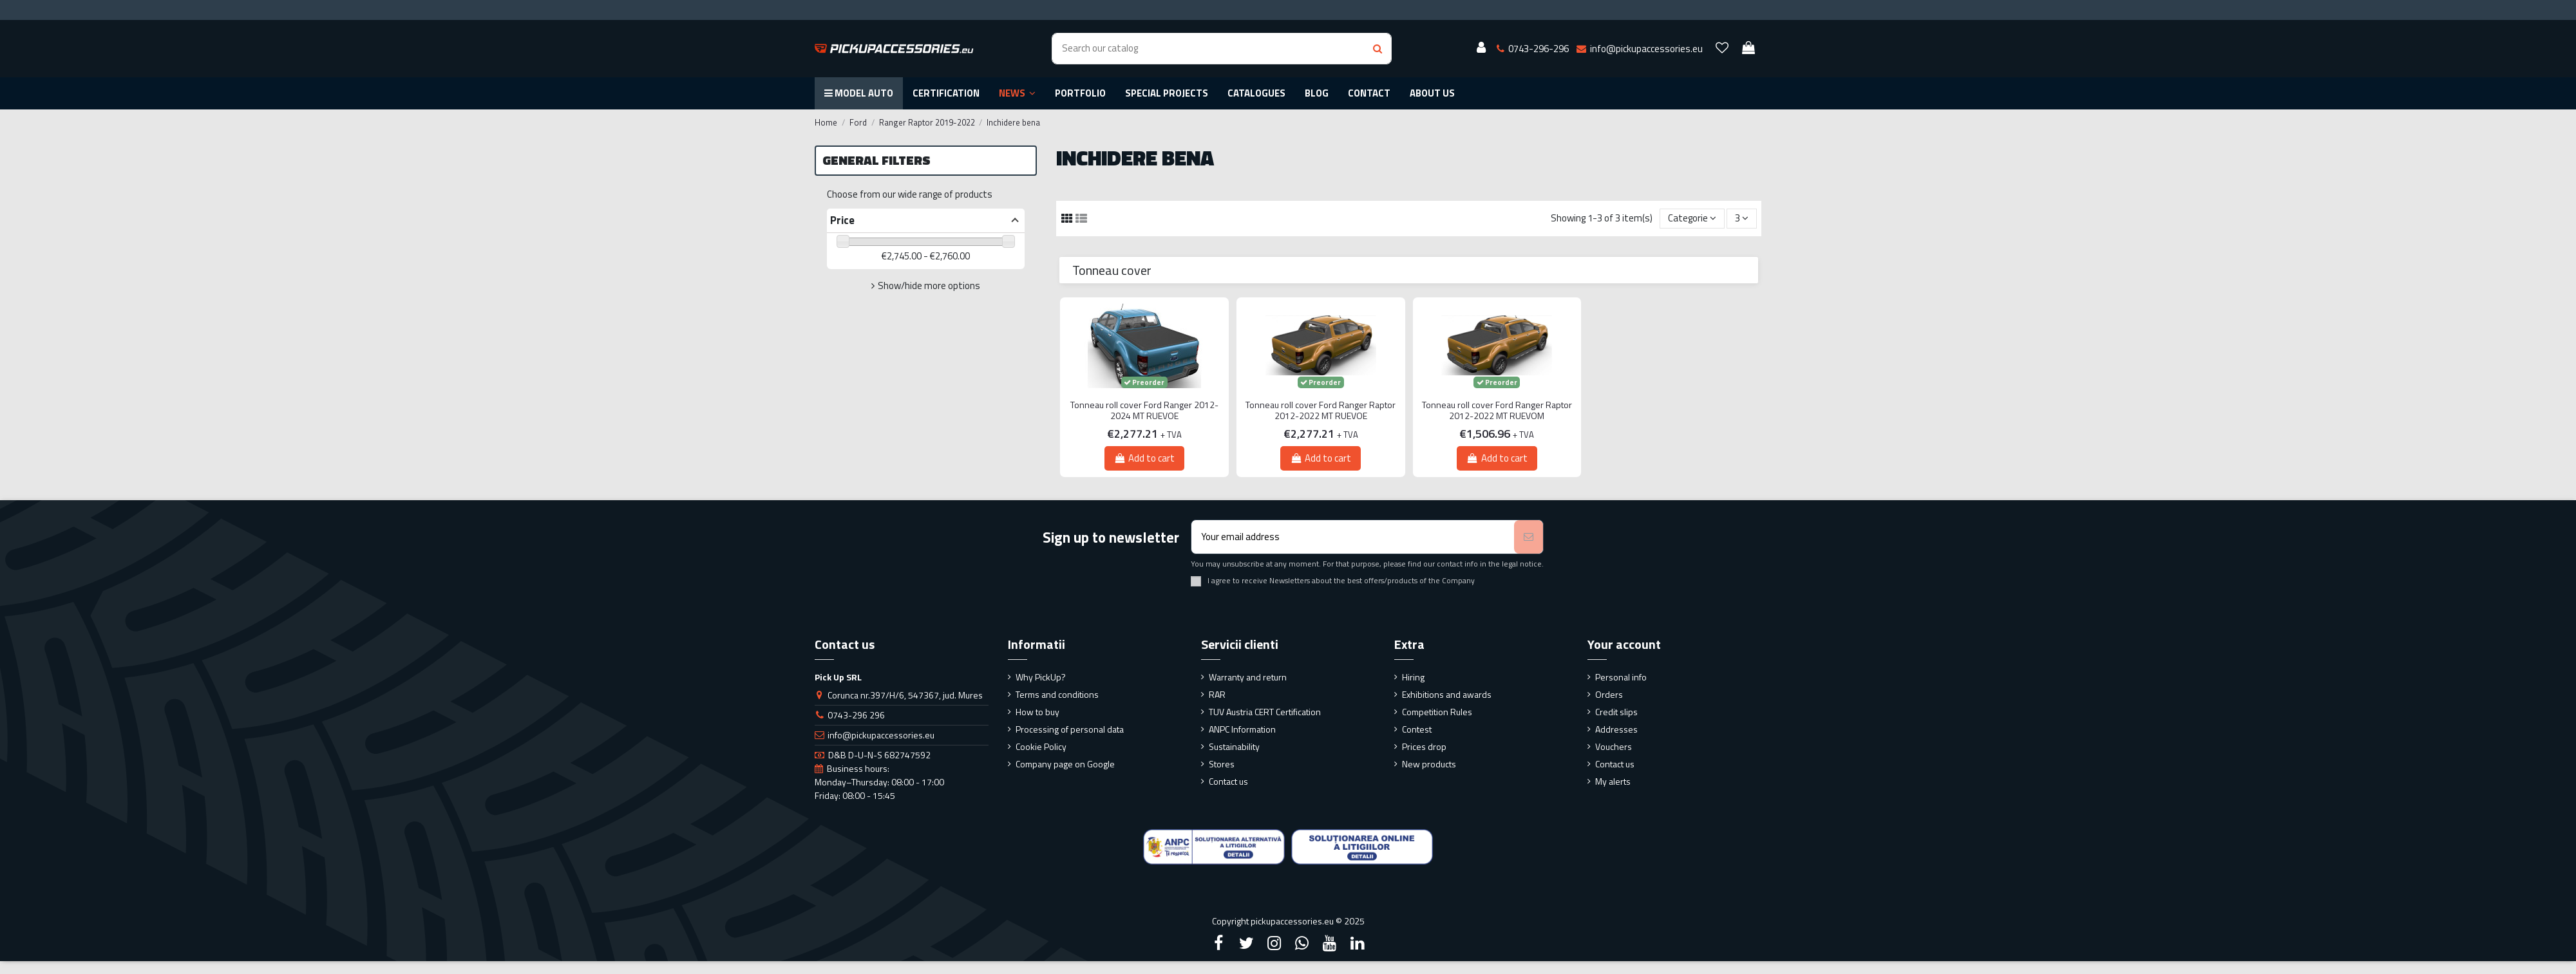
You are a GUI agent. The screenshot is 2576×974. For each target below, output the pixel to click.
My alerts (1613, 781)
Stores (1222, 764)
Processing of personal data (1070, 729)
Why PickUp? (1041, 677)
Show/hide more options (929, 285)
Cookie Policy (1041, 746)
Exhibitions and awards (1447, 694)
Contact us (1228, 781)
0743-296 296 (856, 715)
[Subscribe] (1528, 537)
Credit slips (1616, 711)
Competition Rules (1437, 711)
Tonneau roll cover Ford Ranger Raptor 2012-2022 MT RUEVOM (1497, 411)
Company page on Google (1065, 764)
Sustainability (1234, 746)
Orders (1609, 694)
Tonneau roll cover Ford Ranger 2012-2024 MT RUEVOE (1144, 411)
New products (1429, 764)
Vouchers (1613, 746)
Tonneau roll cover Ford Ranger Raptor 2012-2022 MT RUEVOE (1320, 411)
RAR (1217, 694)
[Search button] (1377, 48)
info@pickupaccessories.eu (881, 735)
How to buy (1037, 711)
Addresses (1616, 729)
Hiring (1413, 677)
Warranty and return (1248, 677)
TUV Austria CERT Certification (1265, 711)
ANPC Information (1242, 729)
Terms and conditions (1057, 694)
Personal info (1621, 677)
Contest (1417, 729)
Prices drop (1424, 746)
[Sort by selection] (1692, 219)
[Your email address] (1352, 537)
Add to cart (1144, 458)
